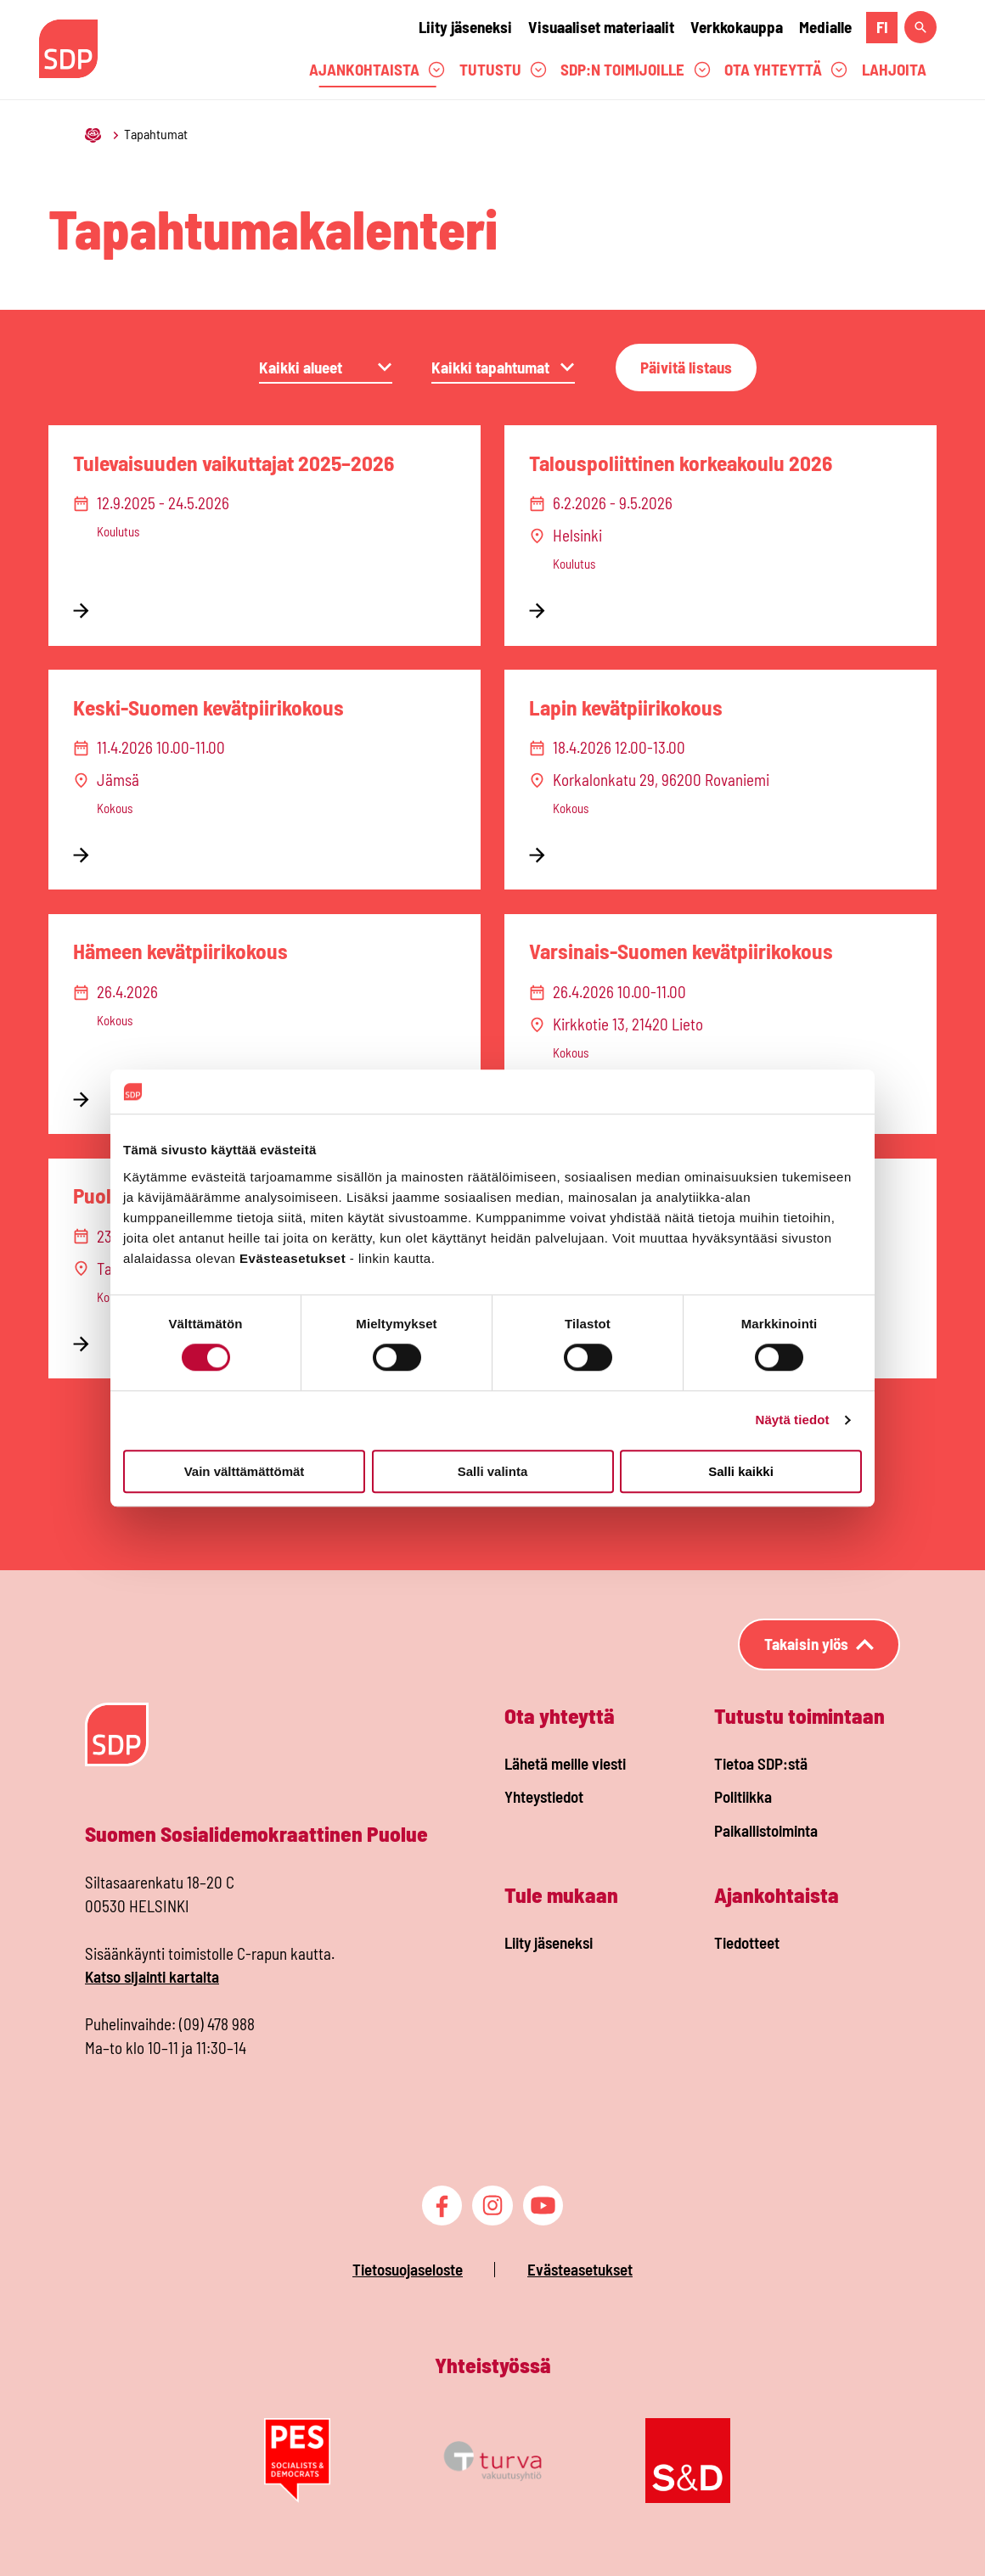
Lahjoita (894, 69)
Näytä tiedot (793, 1420)
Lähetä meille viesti (565, 1763)
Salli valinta (493, 1471)
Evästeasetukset (580, 2269)
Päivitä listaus (686, 367)
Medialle (825, 26)
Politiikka (743, 1796)
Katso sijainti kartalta (152, 1976)
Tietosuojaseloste (407, 2269)
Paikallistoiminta (766, 1830)
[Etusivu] (94, 134)
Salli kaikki (741, 1471)
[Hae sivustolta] (920, 27)
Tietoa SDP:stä (761, 1763)
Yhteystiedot (543, 1796)
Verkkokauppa (736, 26)
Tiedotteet (747, 1942)
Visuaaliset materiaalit (601, 26)
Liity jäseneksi (465, 26)
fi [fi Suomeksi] (882, 26)
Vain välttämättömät (244, 1471)
